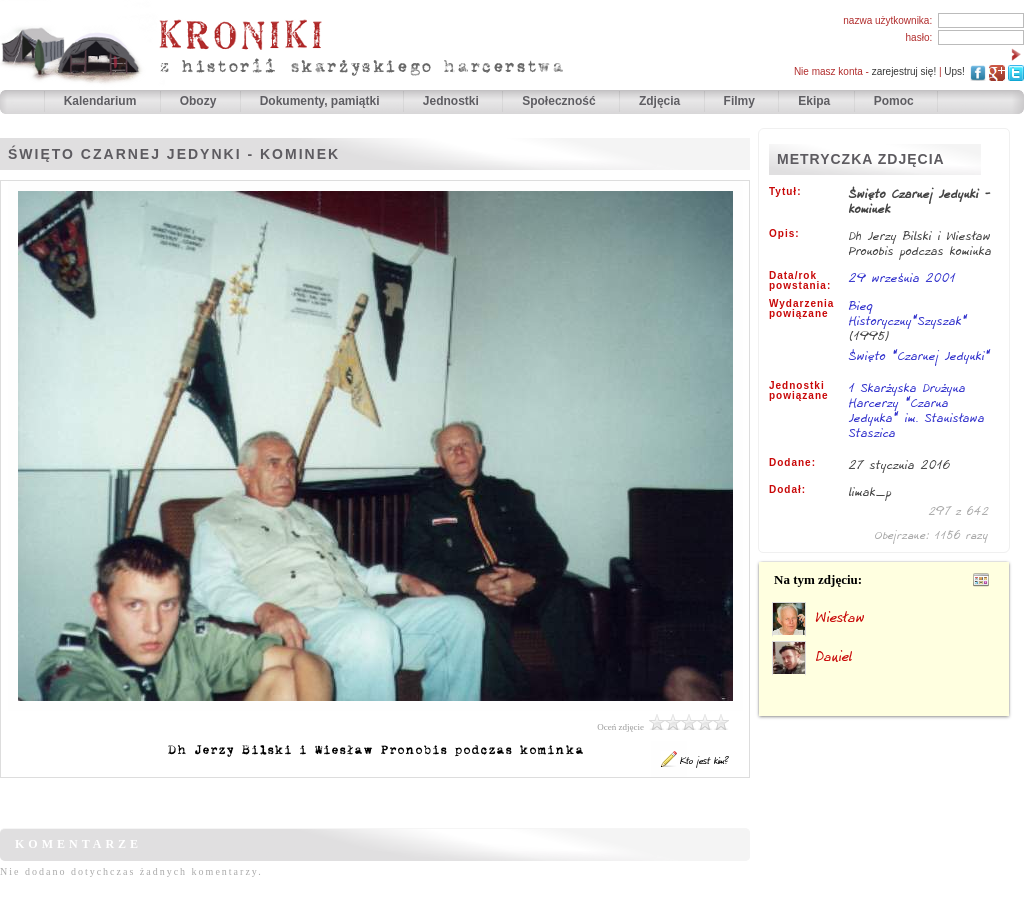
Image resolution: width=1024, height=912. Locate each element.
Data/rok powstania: (800, 281)
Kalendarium (102, 101)
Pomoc (894, 101)
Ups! (954, 71)
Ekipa (814, 101)
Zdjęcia (661, 101)
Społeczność (560, 101)
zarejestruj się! (904, 71)
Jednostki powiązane (799, 391)
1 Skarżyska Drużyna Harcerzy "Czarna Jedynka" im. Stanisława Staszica (917, 411)
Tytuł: (785, 192)
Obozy (200, 101)
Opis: (784, 234)
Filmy (739, 101)
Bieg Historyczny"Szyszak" (908, 313)
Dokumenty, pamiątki (321, 101)
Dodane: (792, 463)
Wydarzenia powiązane (801, 309)
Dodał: (787, 490)
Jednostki (452, 101)
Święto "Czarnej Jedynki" (920, 355)
